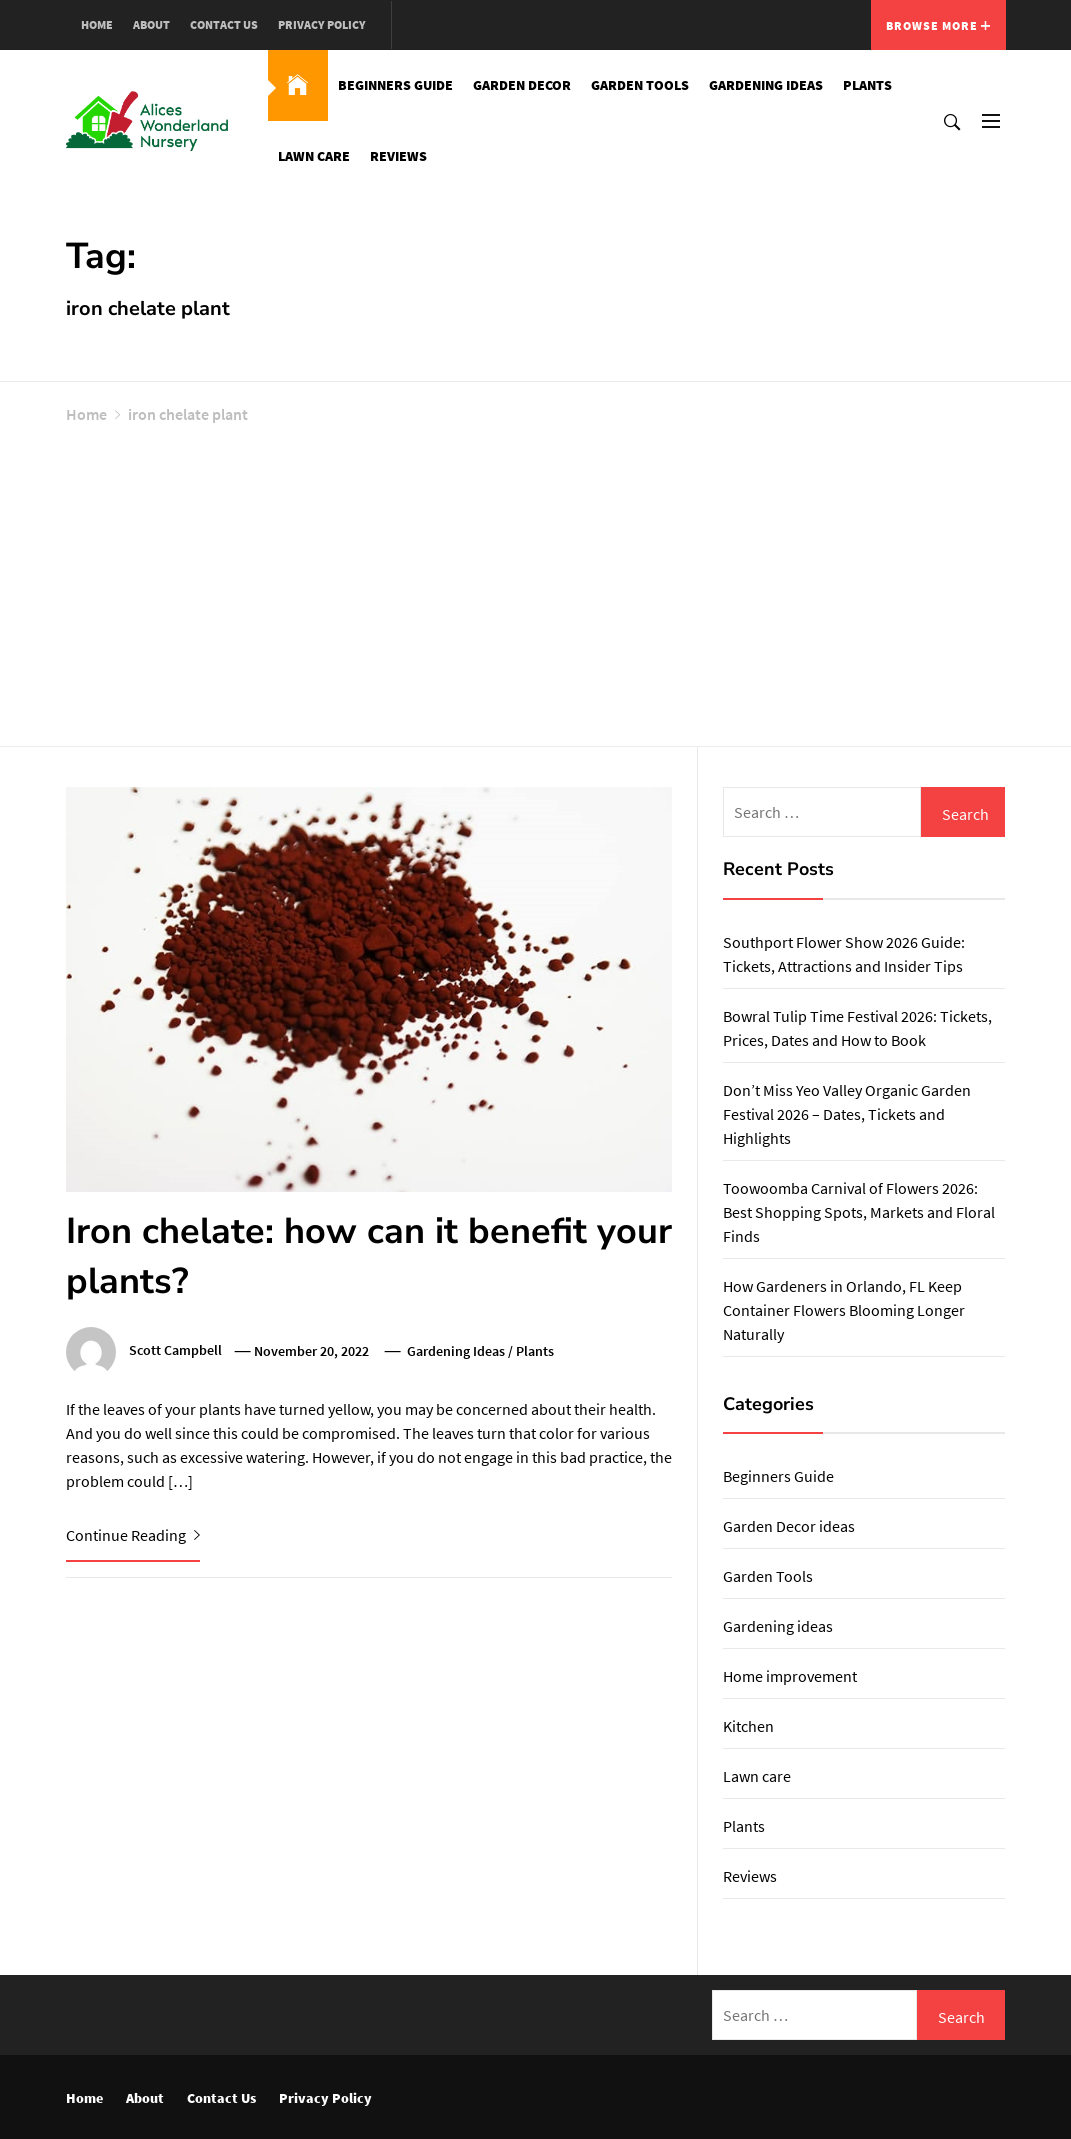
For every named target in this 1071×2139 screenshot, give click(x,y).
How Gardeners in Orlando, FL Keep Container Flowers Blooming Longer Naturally (844, 1310)
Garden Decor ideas (789, 1526)
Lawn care (314, 156)
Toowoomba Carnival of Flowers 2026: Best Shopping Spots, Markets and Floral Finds (859, 1212)
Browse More (938, 25)
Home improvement (790, 1676)
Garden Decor (522, 85)
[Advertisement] (536, 581)
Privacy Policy (322, 24)
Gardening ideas (766, 85)
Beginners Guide (395, 85)
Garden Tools (640, 85)
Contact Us (224, 24)
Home (97, 24)
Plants (867, 85)
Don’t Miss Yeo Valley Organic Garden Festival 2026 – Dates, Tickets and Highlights (847, 1114)
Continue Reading (133, 1535)
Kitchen (748, 1726)
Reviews (398, 156)
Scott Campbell (175, 1351)
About (151, 24)
